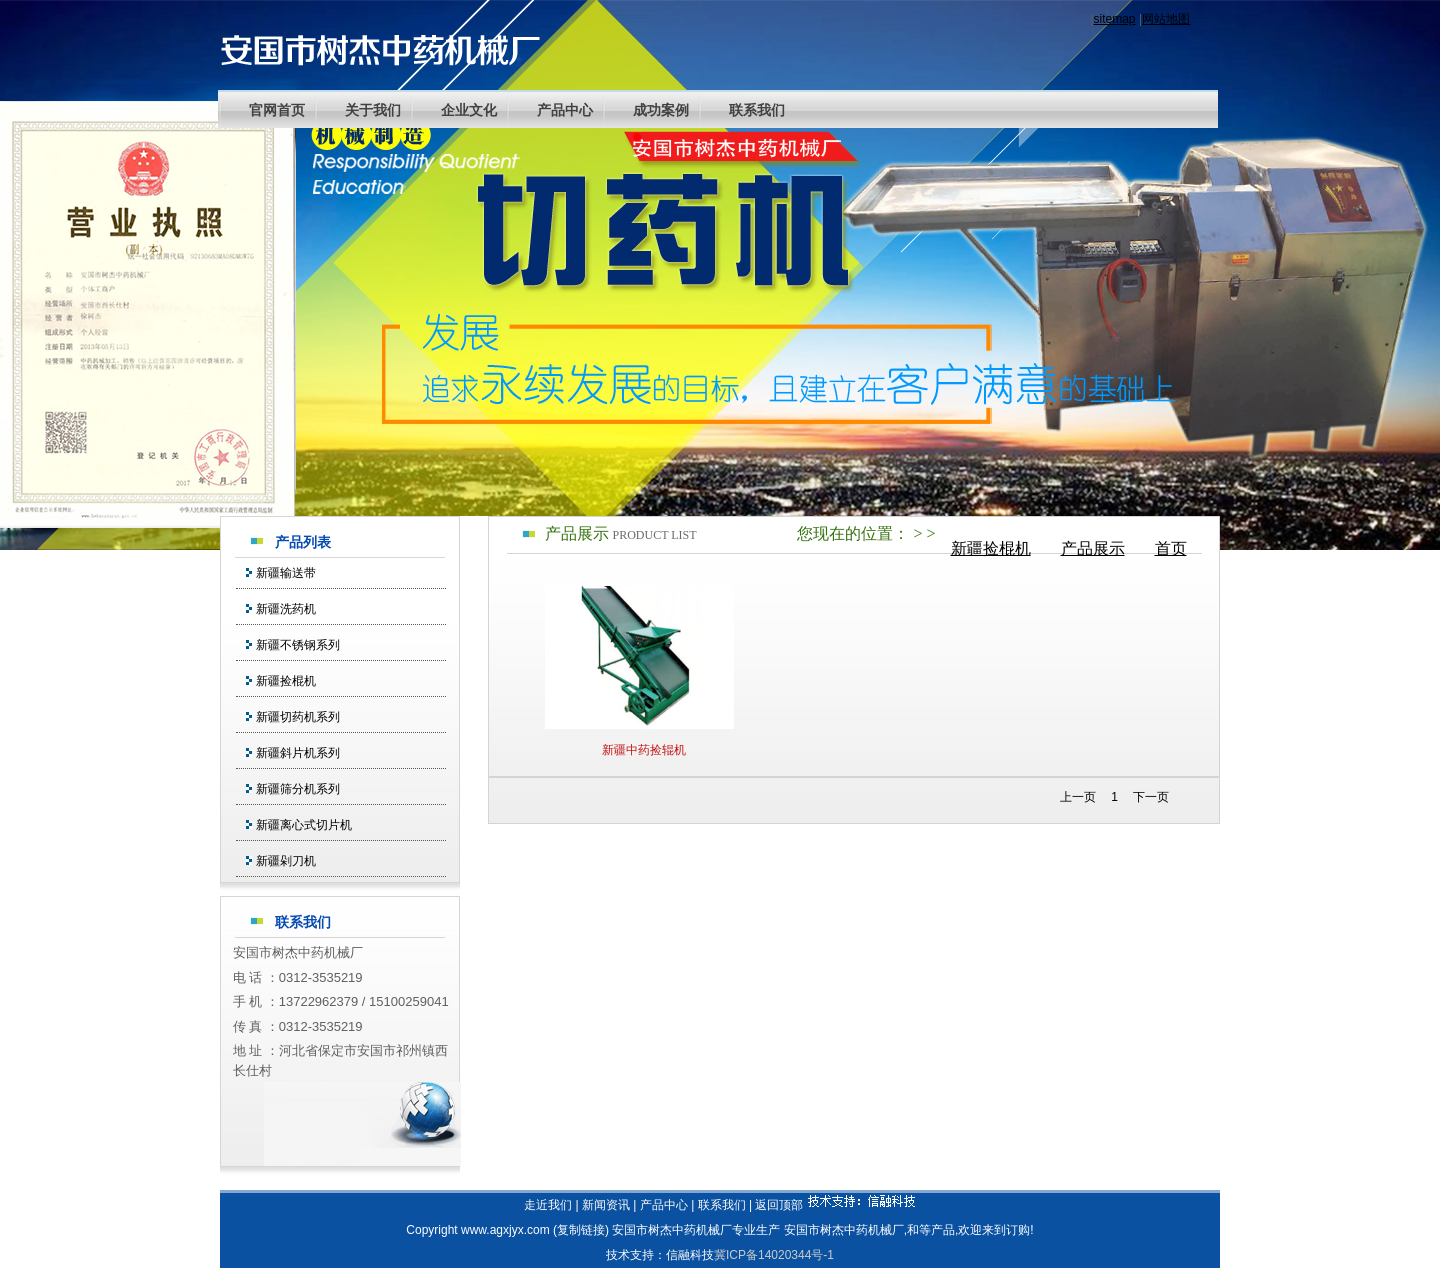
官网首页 (277, 110)
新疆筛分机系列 (298, 789)
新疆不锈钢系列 (298, 645)
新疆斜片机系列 (298, 753)
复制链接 (581, 1230)
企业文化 (469, 110)
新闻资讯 (606, 1205)
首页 (1171, 548)
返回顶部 (779, 1205)
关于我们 (373, 110)
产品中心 (565, 110)
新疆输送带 (286, 573)
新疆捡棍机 (991, 548)
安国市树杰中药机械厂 (844, 1230)
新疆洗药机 (286, 609)
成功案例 (661, 110)
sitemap (1115, 19)
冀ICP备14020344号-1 (774, 1255)
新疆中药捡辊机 (644, 750)
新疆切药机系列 (298, 717)
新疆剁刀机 (286, 861)
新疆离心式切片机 (304, 825)
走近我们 (548, 1205)
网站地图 (1166, 19)
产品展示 (1093, 548)
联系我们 (757, 110)
